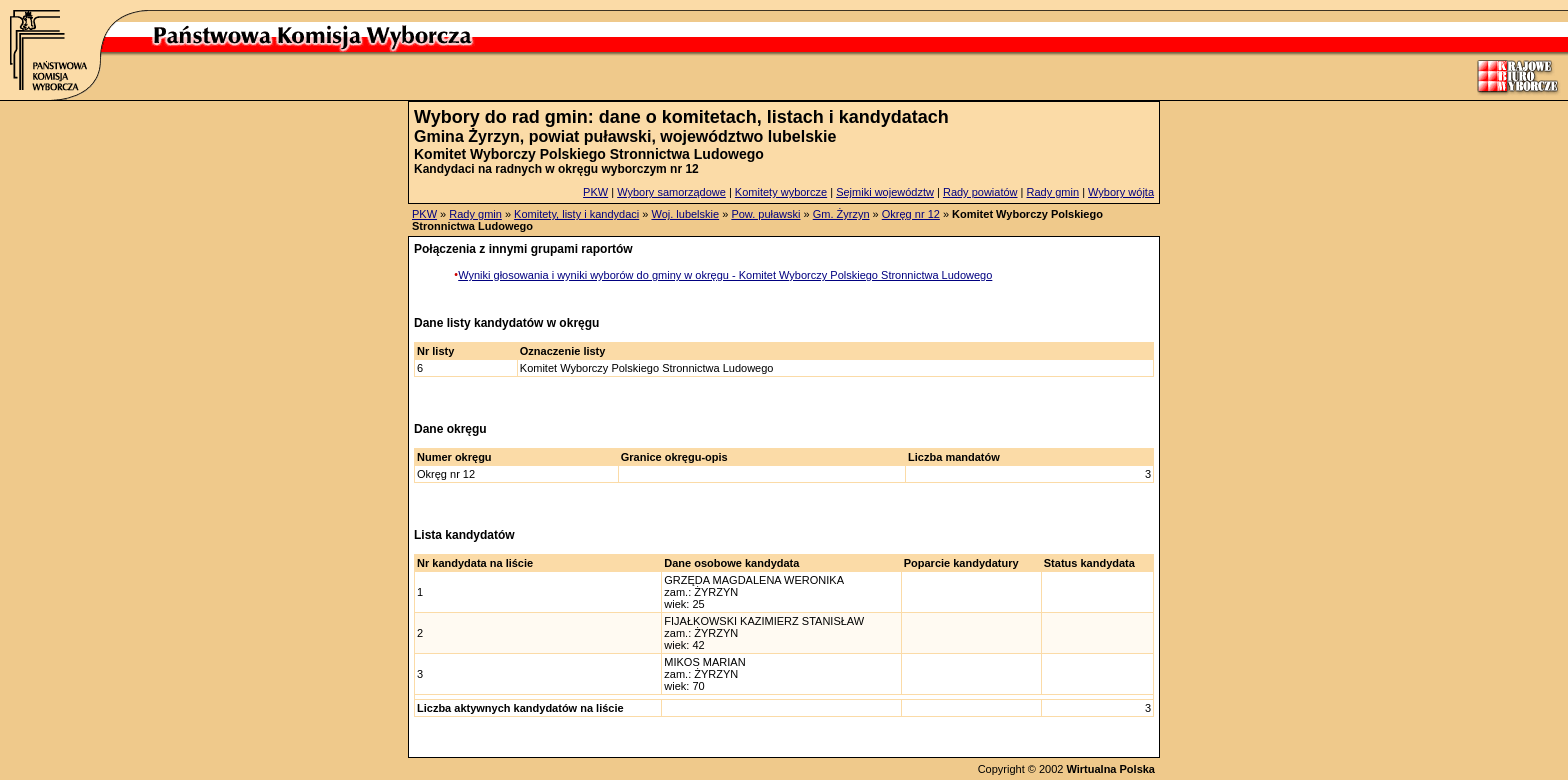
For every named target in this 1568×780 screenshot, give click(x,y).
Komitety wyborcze (781, 192)
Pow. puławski (765, 214)
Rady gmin (1053, 192)
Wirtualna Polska (1110, 769)
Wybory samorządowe (671, 192)
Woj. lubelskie (685, 214)
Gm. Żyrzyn (841, 214)
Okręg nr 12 (911, 214)
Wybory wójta (1121, 192)
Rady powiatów (980, 192)
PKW (595, 192)
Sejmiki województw (885, 192)
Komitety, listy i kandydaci (576, 214)
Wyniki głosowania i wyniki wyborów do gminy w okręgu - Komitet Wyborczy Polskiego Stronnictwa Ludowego (725, 275)
